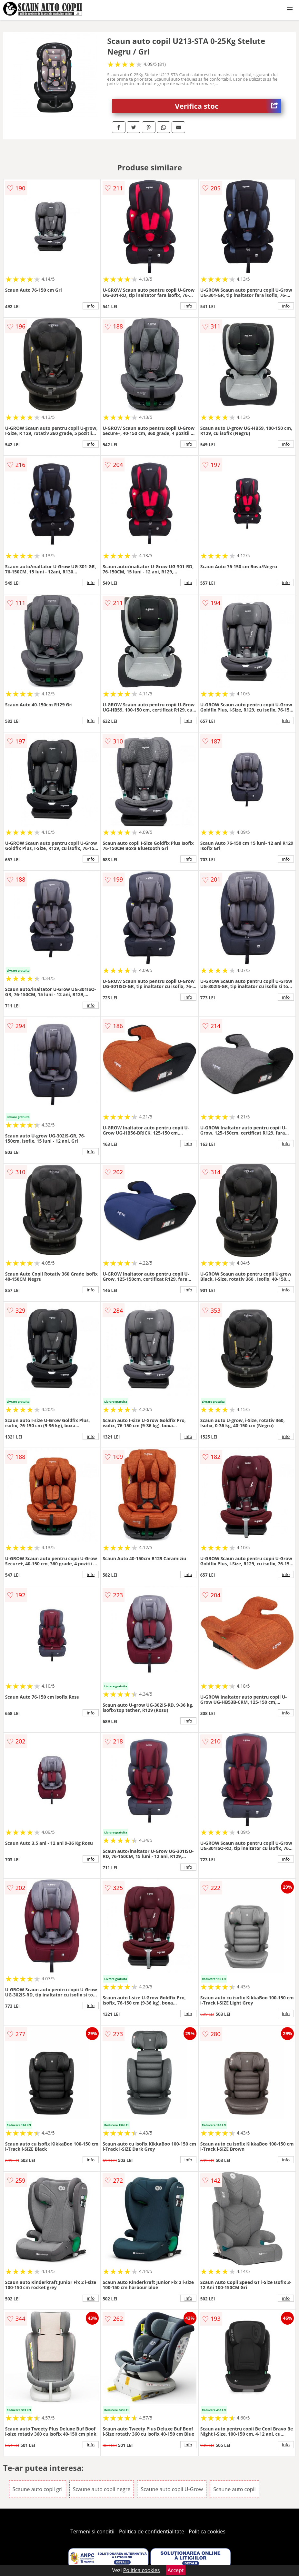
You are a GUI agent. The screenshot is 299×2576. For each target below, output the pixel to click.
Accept (176, 2570)
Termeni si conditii (92, 2531)
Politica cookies (207, 2531)
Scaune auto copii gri (38, 2489)
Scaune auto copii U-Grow (172, 2489)
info (91, 306)
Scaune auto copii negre (102, 2489)
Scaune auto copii (234, 2489)
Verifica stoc (228, 106)
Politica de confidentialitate (151, 2531)
